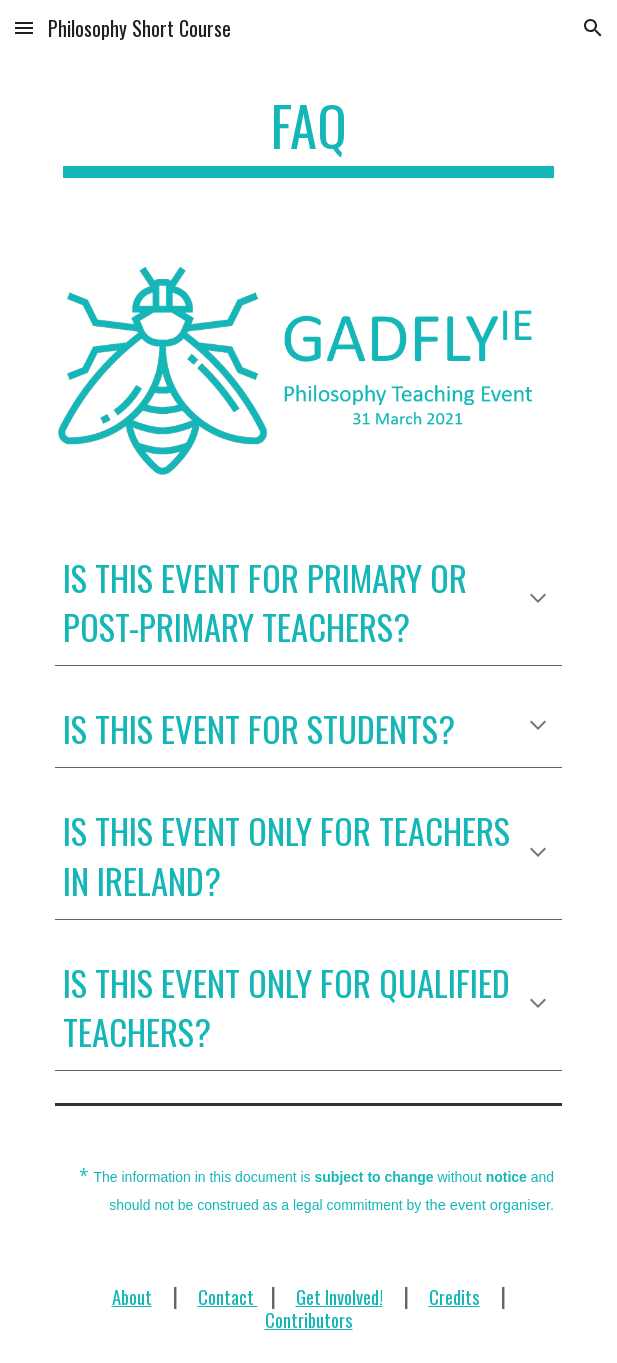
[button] (24, 27)
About (132, 1296)
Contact (228, 1296)
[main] (308, 135)
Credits (454, 1296)
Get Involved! (339, 1296)
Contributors (309, 1319)
